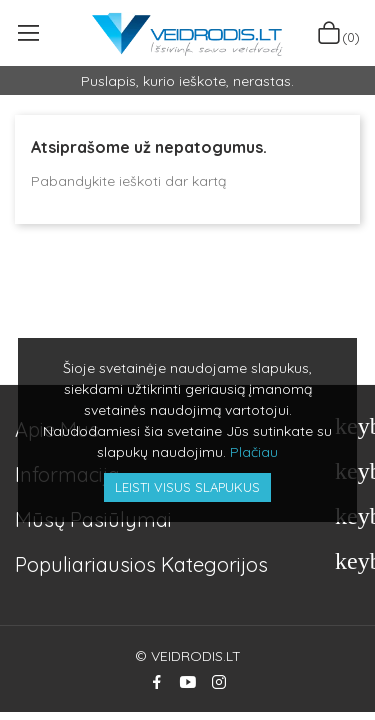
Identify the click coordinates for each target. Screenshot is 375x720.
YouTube (188, 682)
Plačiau (254, 452)
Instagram (219, 682)
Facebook (157, 682)
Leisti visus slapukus (187, 487)
